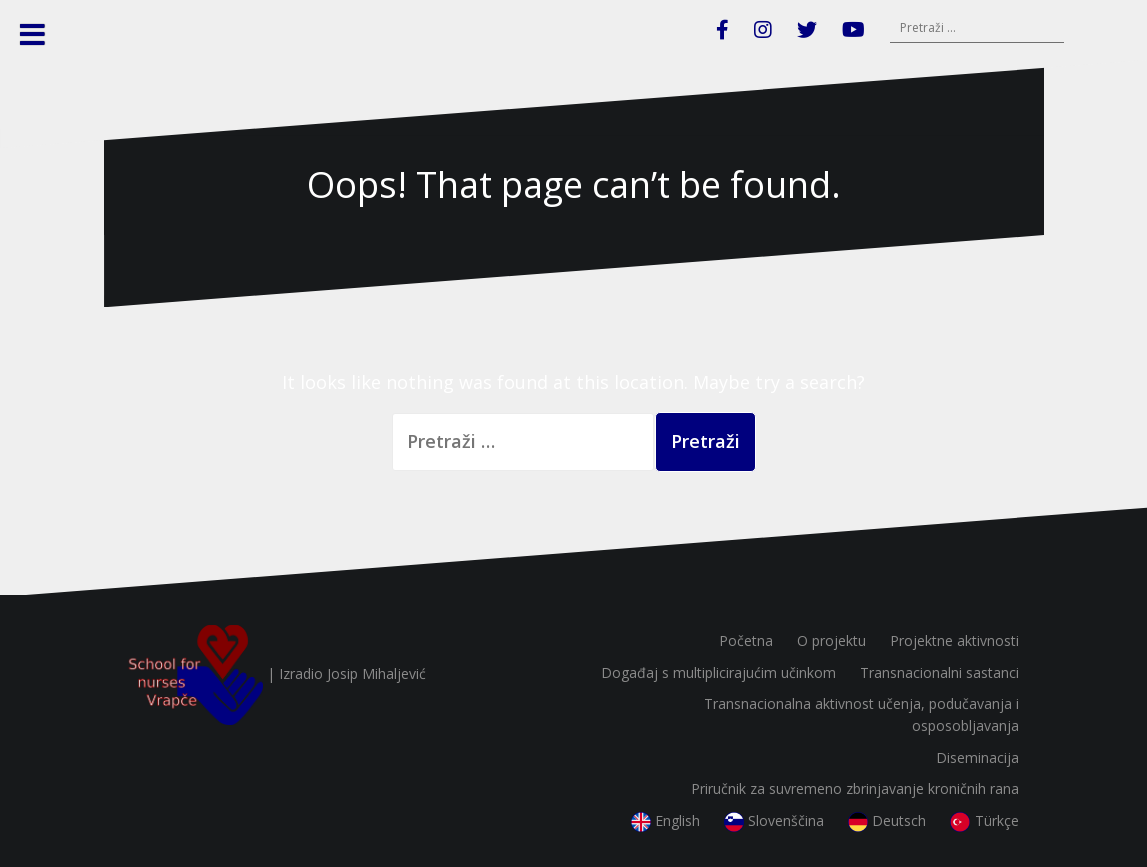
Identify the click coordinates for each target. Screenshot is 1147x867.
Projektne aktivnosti (954, 640)
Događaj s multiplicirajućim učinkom (718, 672)
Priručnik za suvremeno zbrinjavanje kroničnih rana (855, 788)
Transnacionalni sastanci (939, 672)
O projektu (831, 640)
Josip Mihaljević (376, 673)
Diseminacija (977, 757)
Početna (746, 640)
